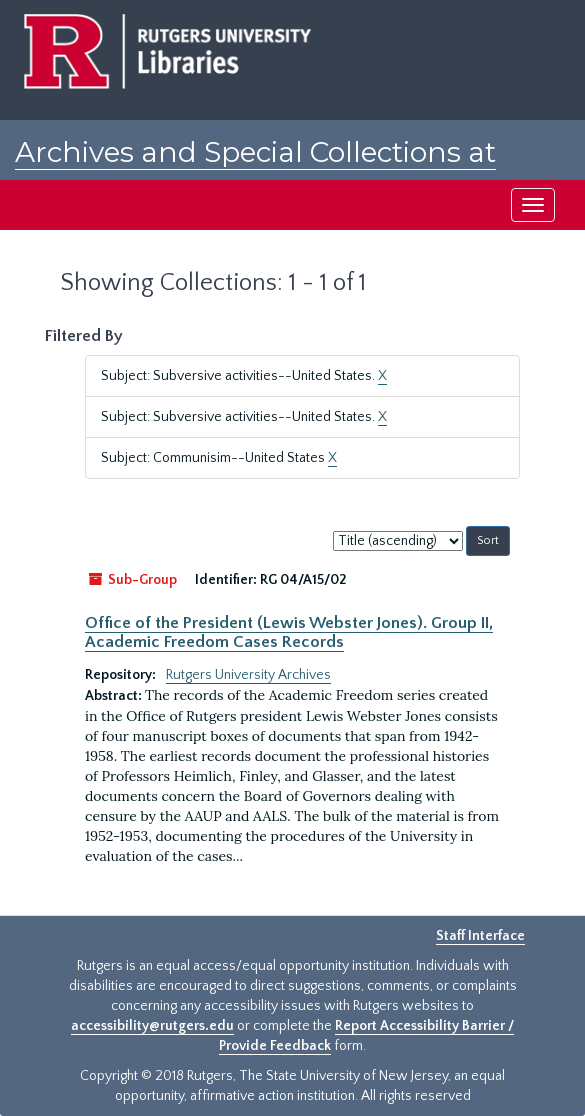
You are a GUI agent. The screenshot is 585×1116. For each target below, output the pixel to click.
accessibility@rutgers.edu (152, 1026)
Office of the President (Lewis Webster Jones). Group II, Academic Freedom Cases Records (289, 632)
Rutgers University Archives (248, 675)
